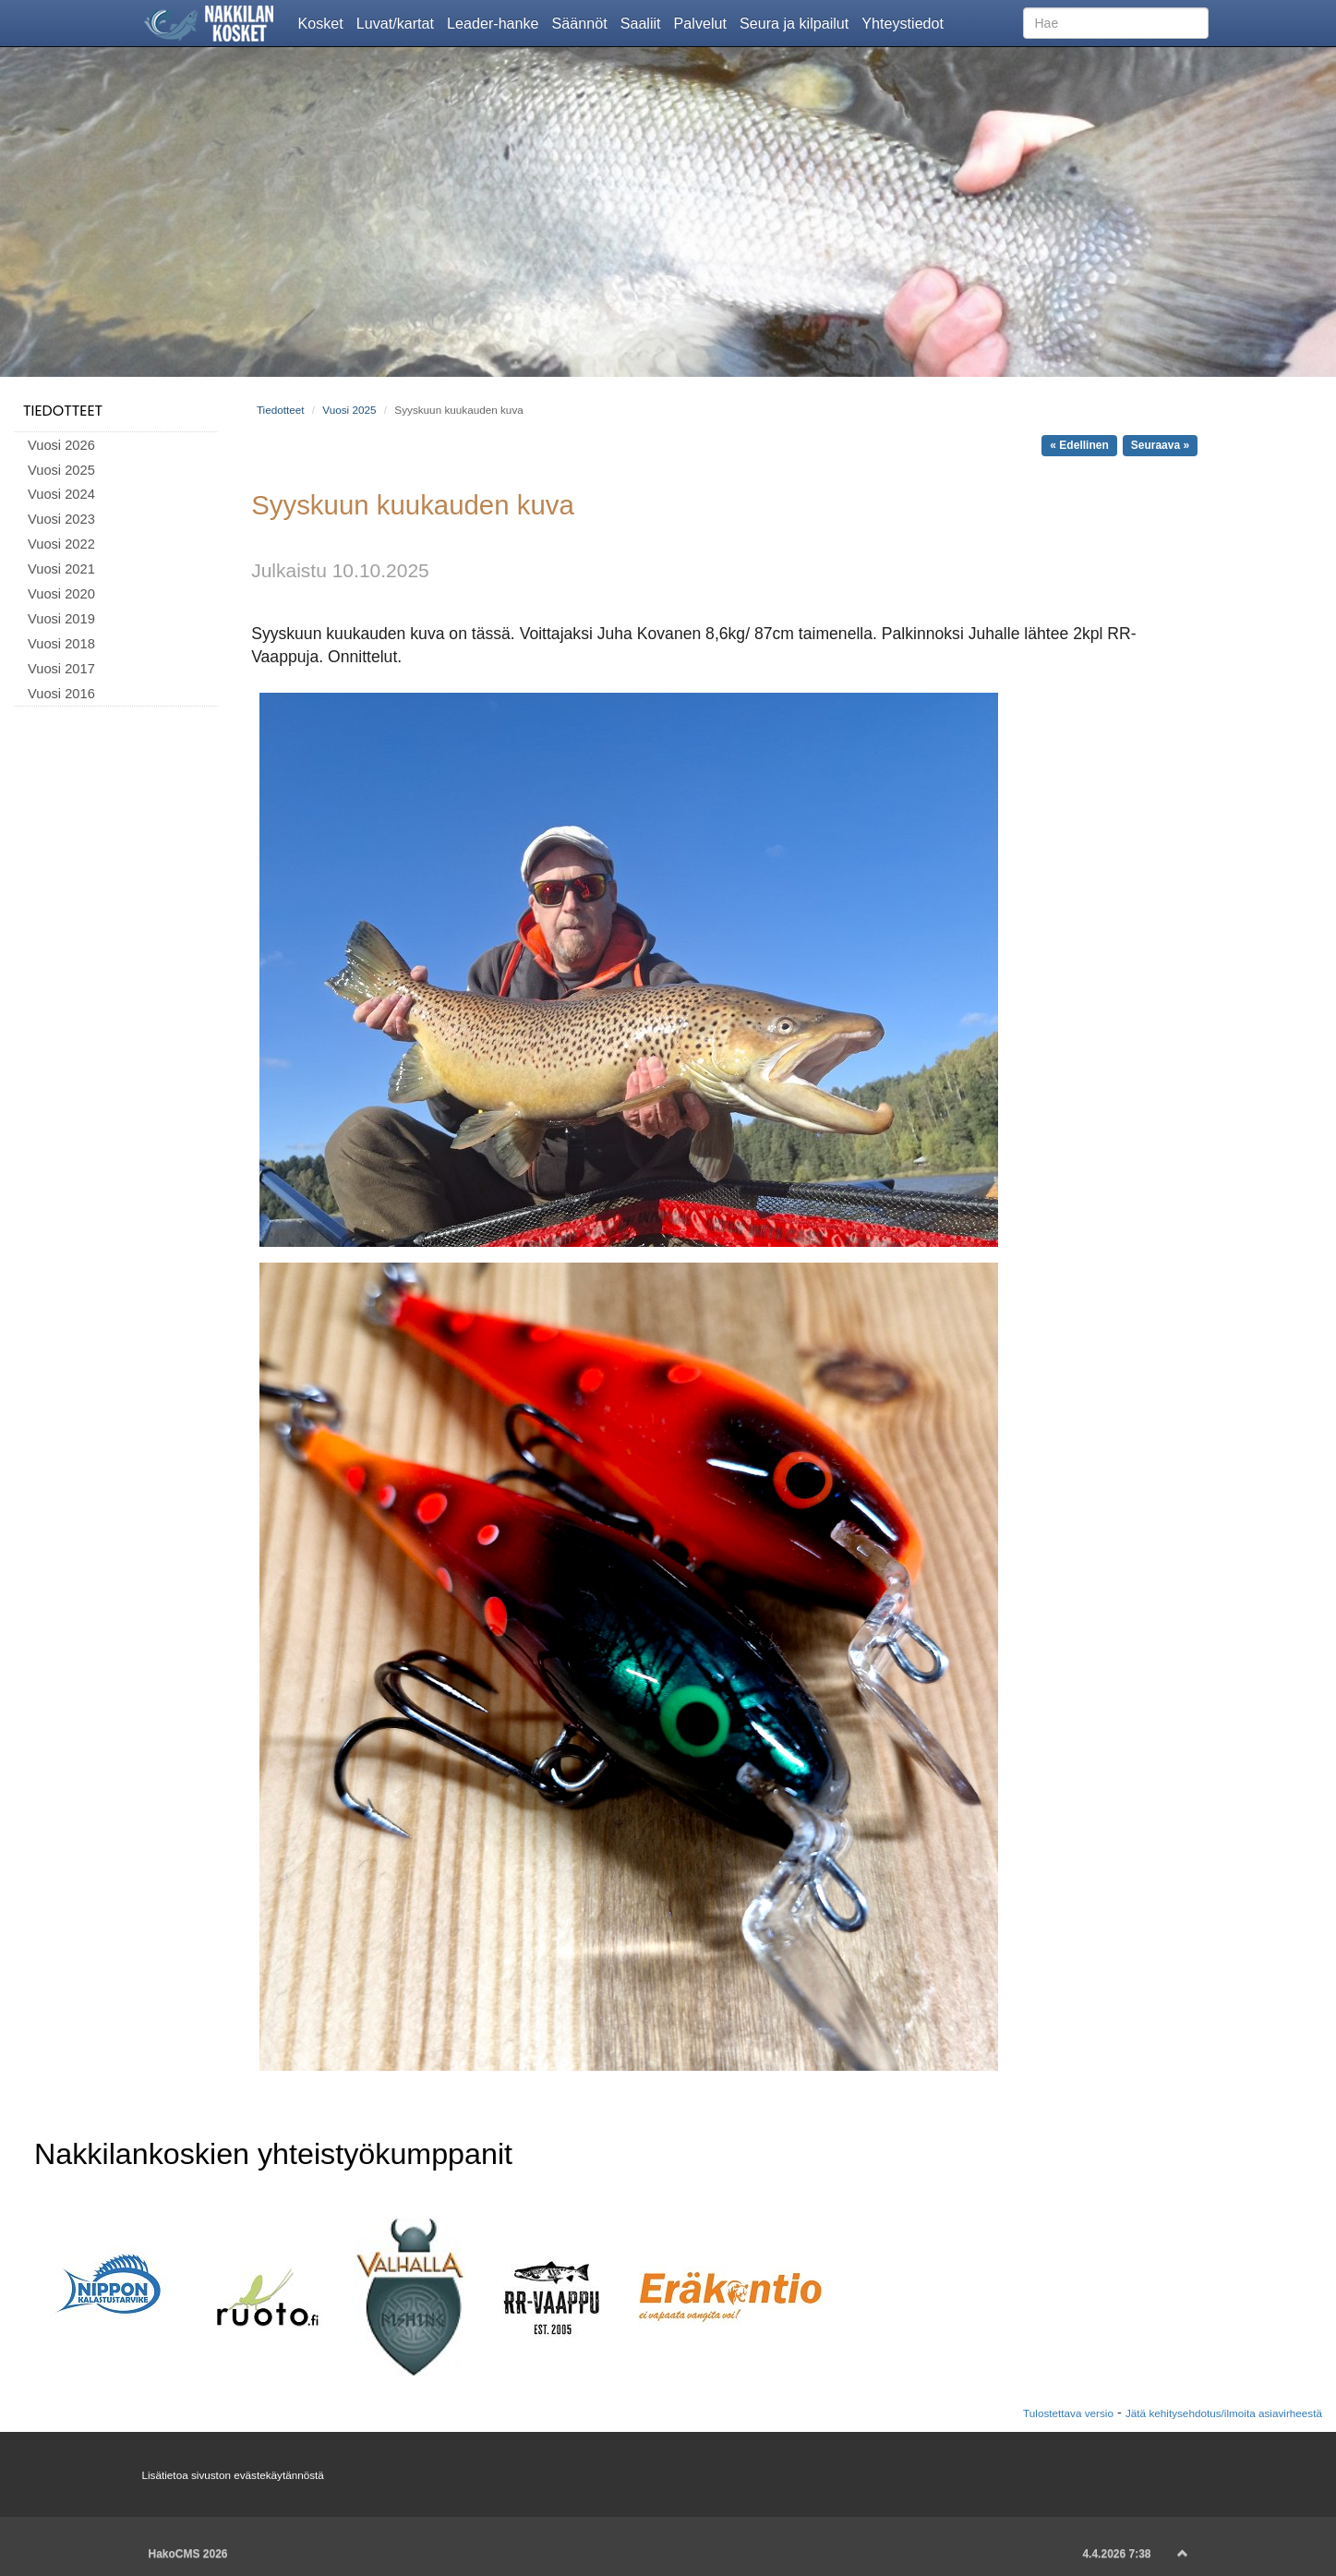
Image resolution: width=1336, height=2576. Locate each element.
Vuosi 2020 (61, 594)
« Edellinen (1079, 445)
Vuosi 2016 (61, 693)
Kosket (324, 22)
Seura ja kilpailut (797, 22)
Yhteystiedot (905, 22)
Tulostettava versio (1068, 2413)
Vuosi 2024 (61, 494)
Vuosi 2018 (61, 643)
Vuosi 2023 (61, 519)
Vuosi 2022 (61, 544)
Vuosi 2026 (61, 445)
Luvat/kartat (398, 22)
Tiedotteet (62, 410)
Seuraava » (1160, 445)
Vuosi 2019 (61, 618)
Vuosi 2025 (61, 470)
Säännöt (583, 22)
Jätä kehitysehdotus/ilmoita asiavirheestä (1223, 2413)
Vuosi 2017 (61, 668)
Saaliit (644, 22)
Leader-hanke (496, 22)
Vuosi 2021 (61, 569)
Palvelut (703, 22)
